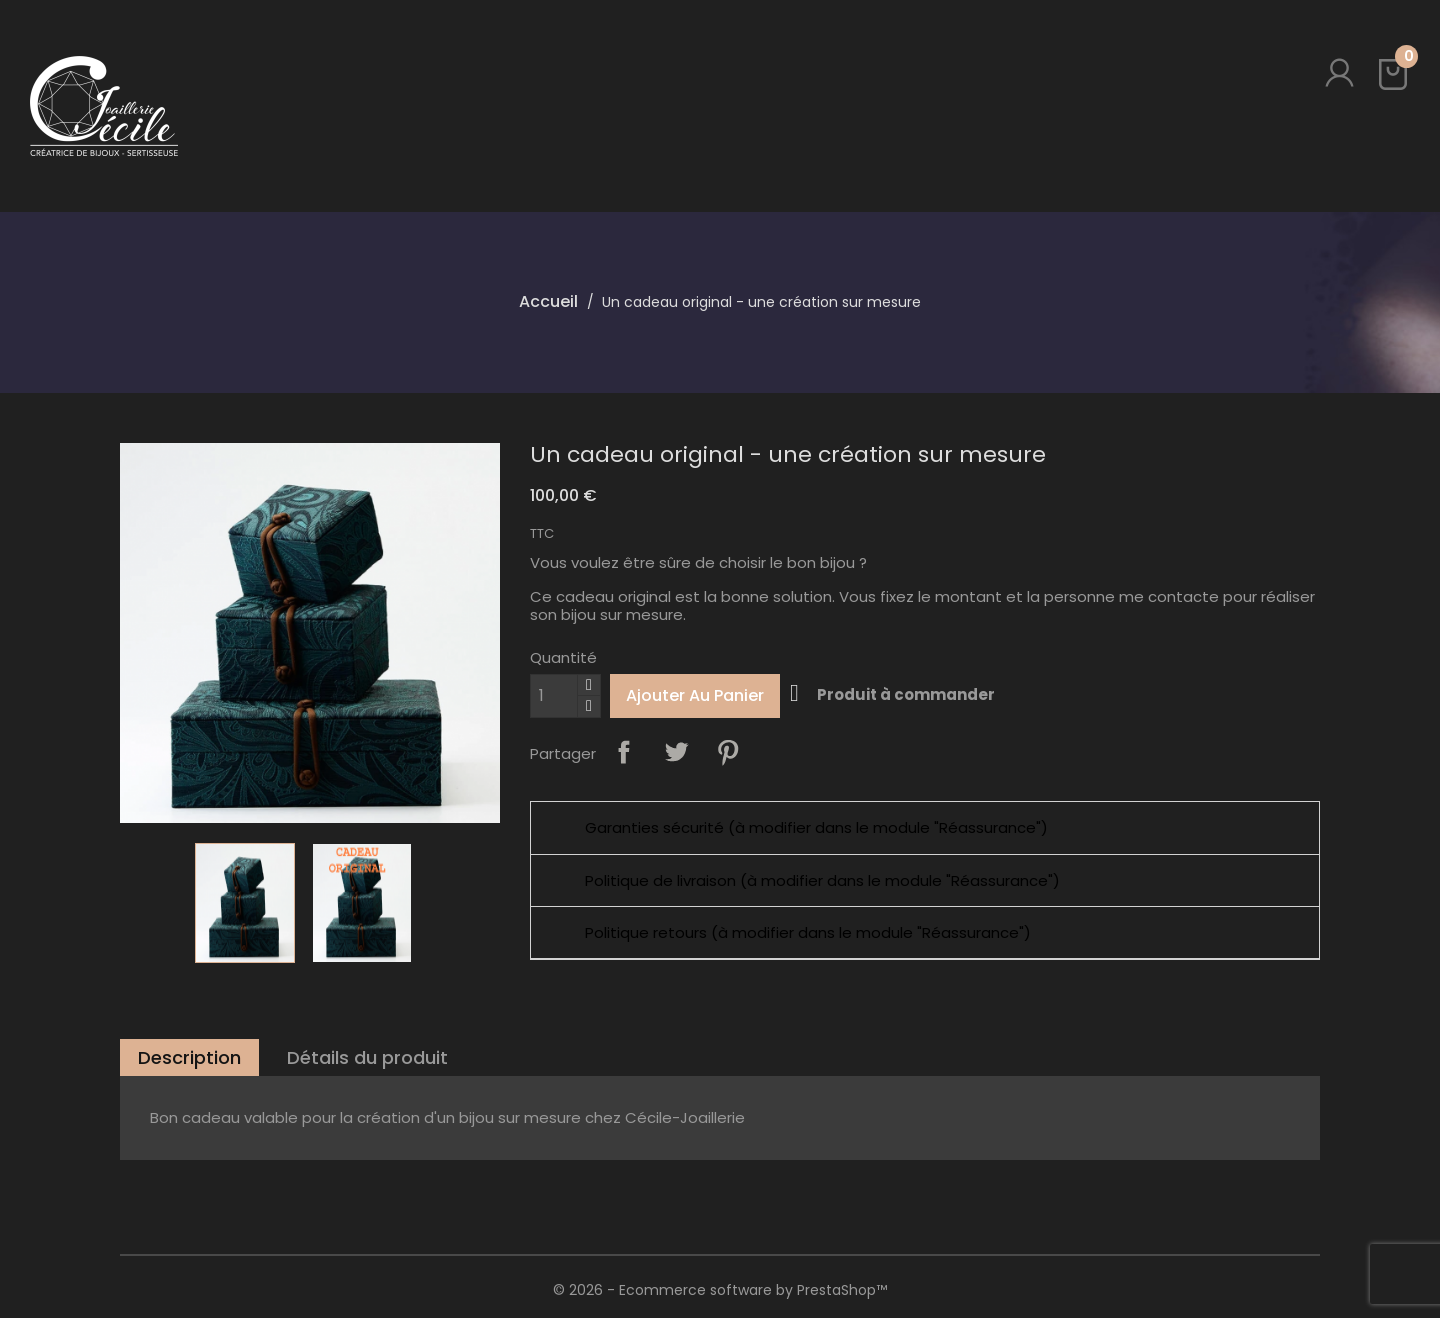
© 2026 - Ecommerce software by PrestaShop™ (720, 1290)
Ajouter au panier (695, 695)
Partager (624, 752)
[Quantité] (554, 696)
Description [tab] (189, 1057)
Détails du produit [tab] (367, 1057)
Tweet (676, 752)
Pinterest (728, 752)
